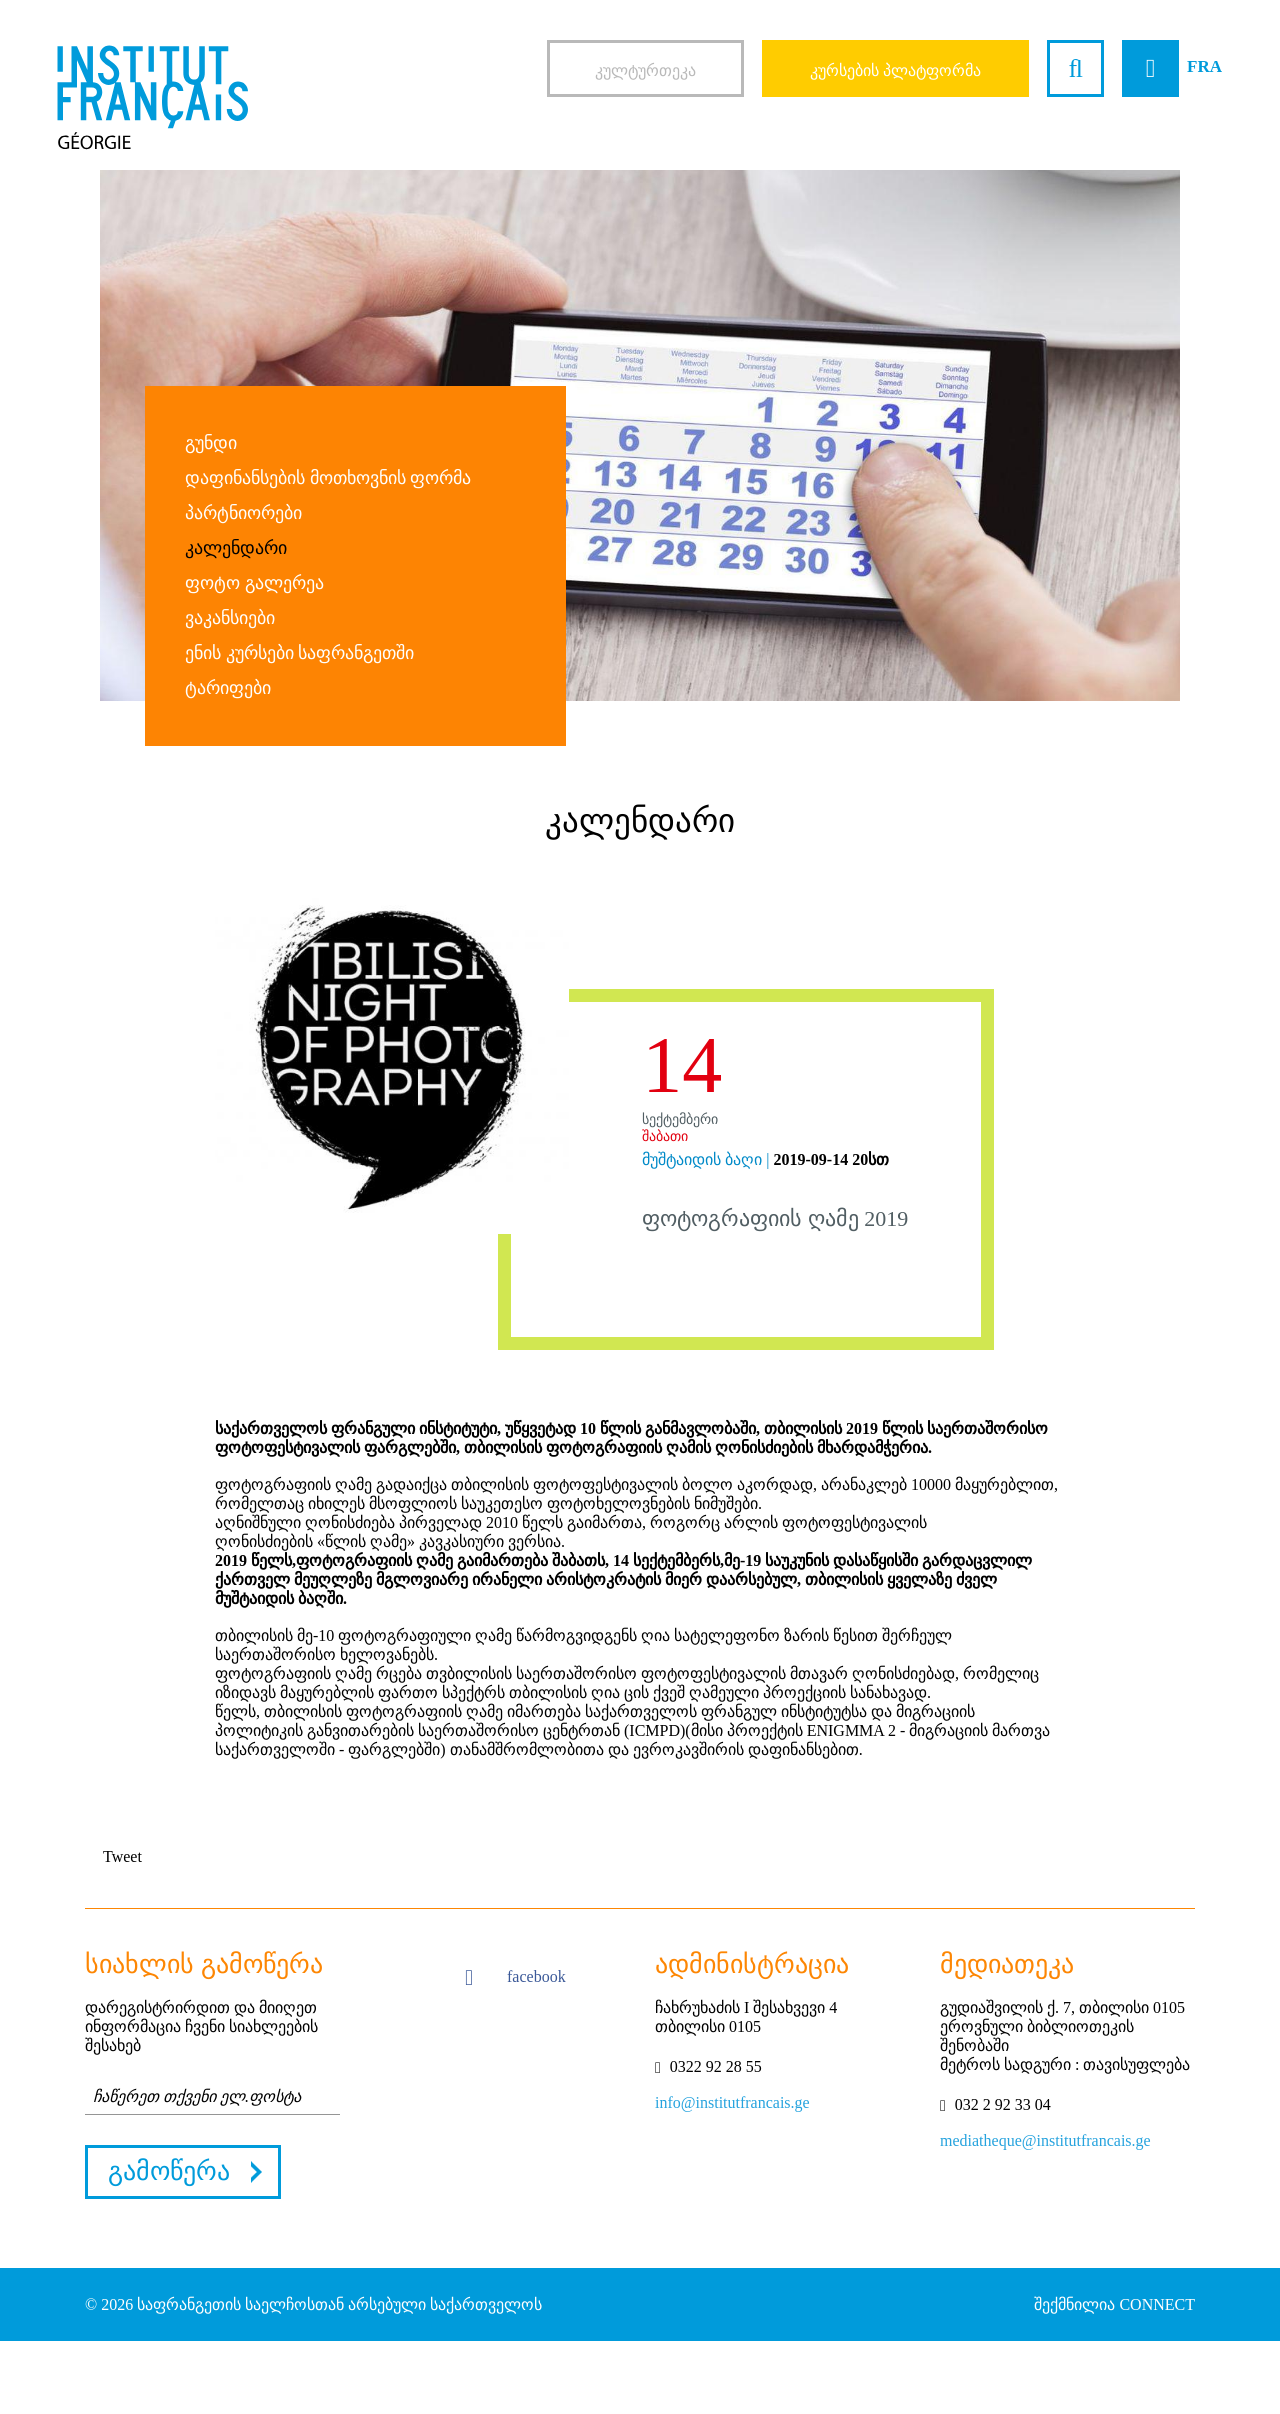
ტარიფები (228, 688)
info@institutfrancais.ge (732, 2102)
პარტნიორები (243, 513)
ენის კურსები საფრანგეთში (299, 653)
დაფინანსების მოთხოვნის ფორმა (328, 478)
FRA (1204, 66)
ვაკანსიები (230, 618)
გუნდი (211, 443)
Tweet (122, 1856)
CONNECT (1157, 2304)
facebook (515, 1978)
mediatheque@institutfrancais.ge (1045, 2140)
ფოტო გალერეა (254, 583)
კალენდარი (236, 548)
